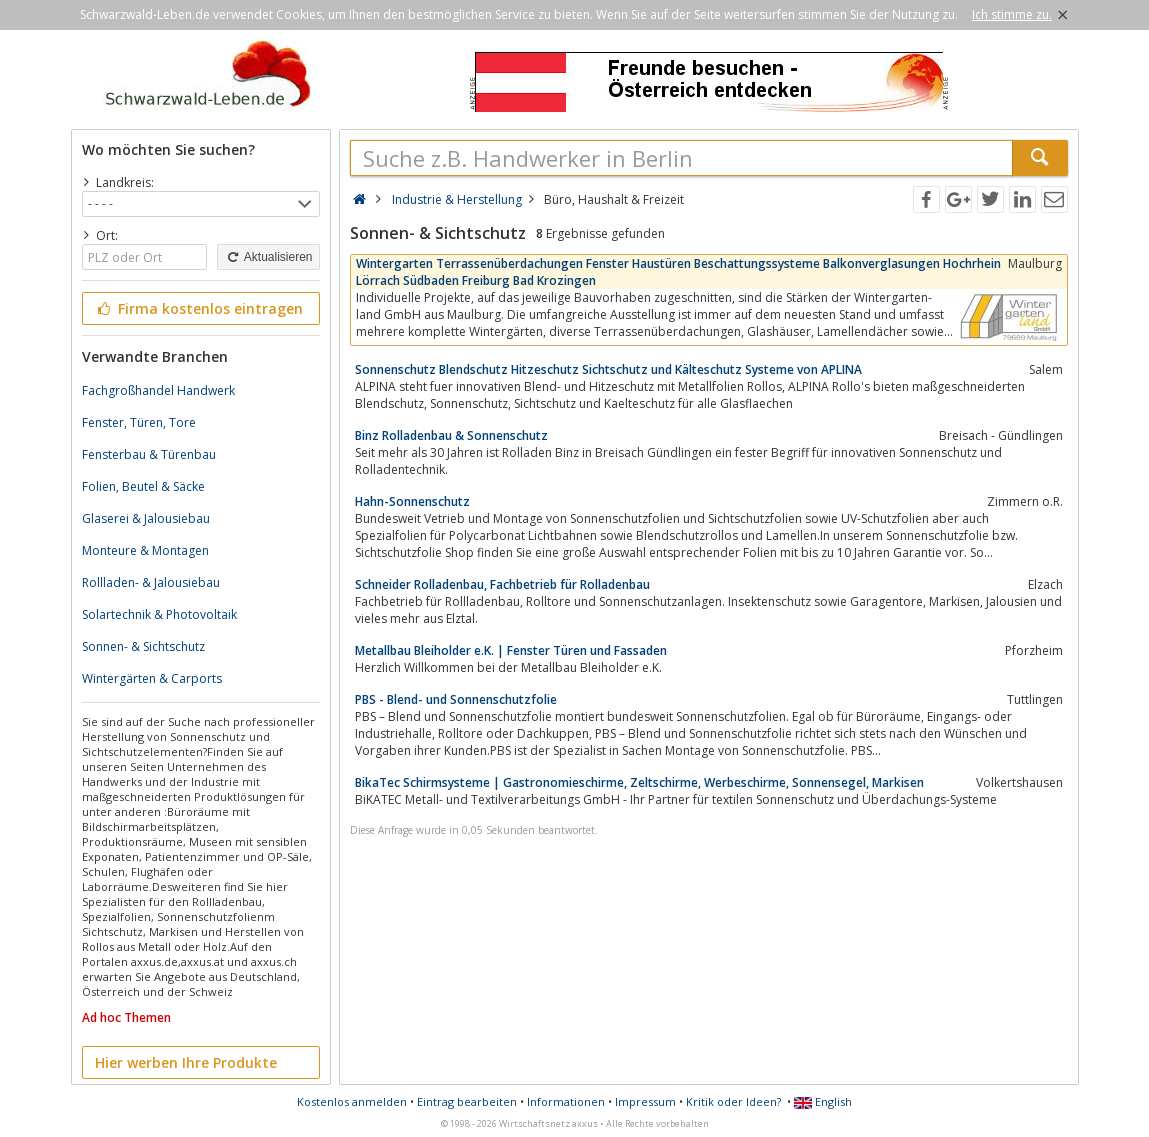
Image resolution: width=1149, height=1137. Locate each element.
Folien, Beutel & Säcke (143, 486)
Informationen (566, 1101)
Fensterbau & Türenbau (149, 454)
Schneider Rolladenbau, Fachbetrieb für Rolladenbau (502, 584)
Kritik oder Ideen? (733, 1101)
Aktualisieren (268, 257)
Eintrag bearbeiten (467, 1101)
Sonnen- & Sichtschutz (143, 646)
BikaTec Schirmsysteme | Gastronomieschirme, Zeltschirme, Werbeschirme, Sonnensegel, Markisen (639, 782)
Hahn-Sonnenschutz (412, 501)
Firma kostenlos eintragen (199, 308)
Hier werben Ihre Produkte (186, 1062)
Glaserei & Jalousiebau (146, 518)
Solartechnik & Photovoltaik (159, 614)
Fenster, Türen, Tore (139, 422)
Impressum (645, 1101)
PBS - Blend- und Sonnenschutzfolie (456, 699)
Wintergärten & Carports (152, 678)
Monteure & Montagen (145, 550)
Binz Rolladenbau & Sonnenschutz (451, 435)
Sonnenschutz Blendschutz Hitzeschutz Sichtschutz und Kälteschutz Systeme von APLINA (608, 369)
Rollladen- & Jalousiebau (151, 582)
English (823, 1101)
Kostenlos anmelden (352, 1101)
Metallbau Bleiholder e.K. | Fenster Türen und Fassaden (511, 650)
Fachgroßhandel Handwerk (158, 390)
